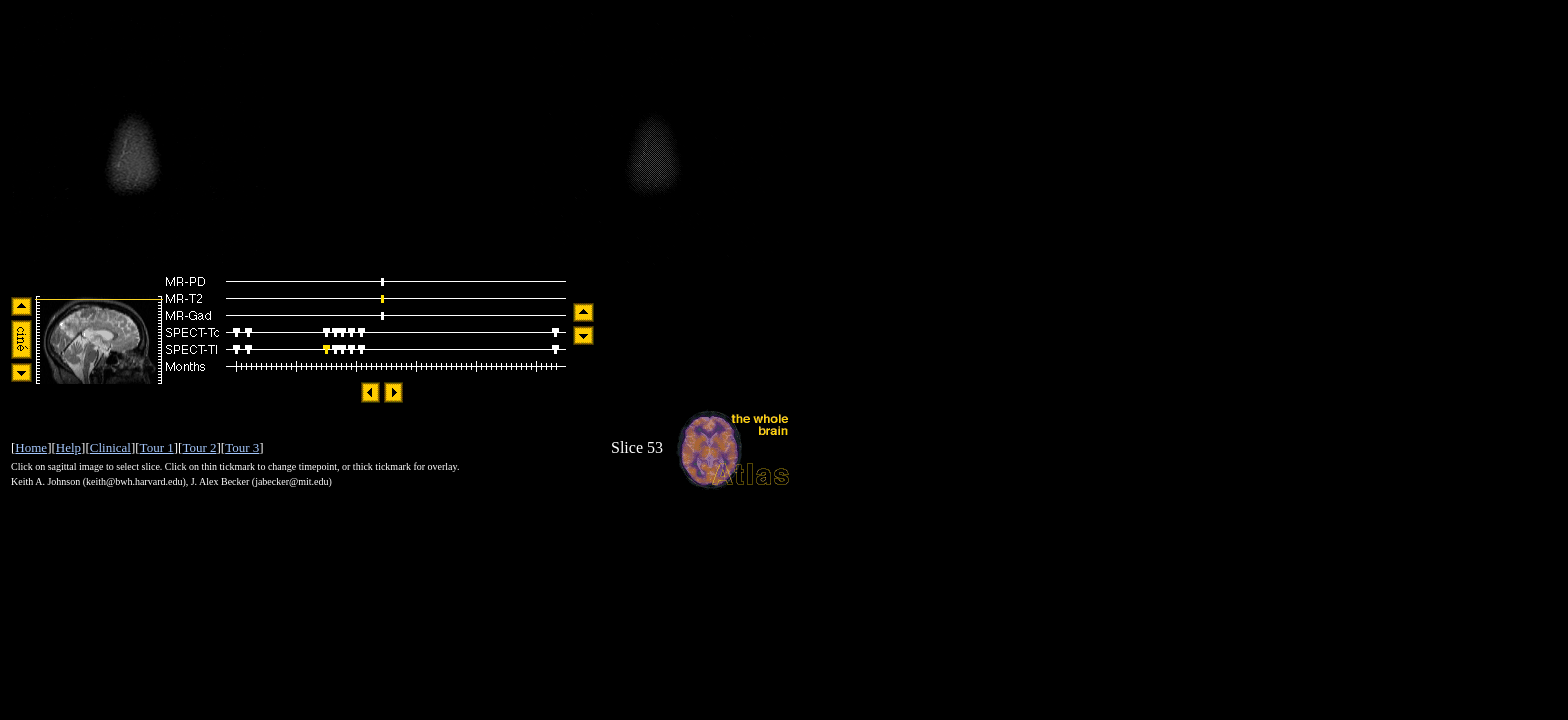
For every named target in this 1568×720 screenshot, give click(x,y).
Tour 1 (157, 447)
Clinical (110, 447)
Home (31, 447)
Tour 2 (199, 447)
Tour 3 (242, 447)
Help (68, 447)
